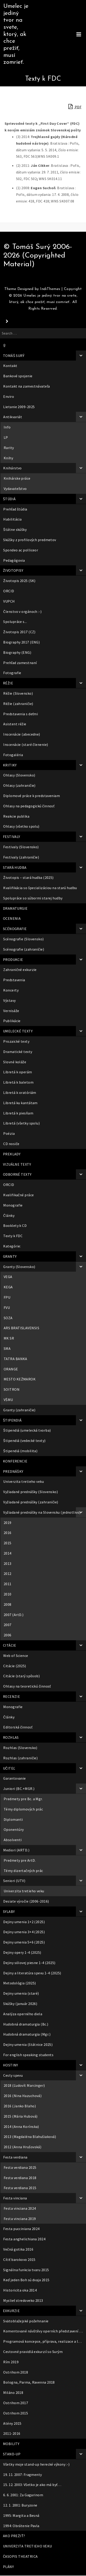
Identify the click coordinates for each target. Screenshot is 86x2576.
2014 (7, 1553)
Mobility (11, 2443)
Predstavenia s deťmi (20, 714)
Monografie (12, 1205)
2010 (7, 1594)
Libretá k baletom (18, 1082)
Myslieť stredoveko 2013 (23, 2300)
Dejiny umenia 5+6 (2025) (24, 1942)
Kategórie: (12, 1246)
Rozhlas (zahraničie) (20, 1758)
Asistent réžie (14, 724)
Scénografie (15, 928)
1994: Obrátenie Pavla (21, 2525)
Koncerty (11, 990)
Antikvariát (12, 417)
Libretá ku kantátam (20, 1103)
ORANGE (11, 1369)
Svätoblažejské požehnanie (25, 2321)
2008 (7, 1604)
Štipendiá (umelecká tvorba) (27, 1430)
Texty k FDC (12, 1236)
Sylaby (9, 1911)
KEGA (8, 1287)
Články (8, 1215)
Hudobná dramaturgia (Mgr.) (26, 2034)
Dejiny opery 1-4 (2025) (22, 1952)
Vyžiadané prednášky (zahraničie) (30, 1502)
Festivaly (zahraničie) (21, 857)
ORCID (8, 591)
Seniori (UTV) (14, 1880)
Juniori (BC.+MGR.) (18, 1788)
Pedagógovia (14, 560)
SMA (7, 1348)
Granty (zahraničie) (19, 1410)
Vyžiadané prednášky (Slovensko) (30, 1491)
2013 (7, 1563)
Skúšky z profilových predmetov (29, 539)
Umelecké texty (18, 1031)
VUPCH (9, 601)
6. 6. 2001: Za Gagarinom (23, 2495)
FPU (7, 1297)
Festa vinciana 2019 (20, 2218)
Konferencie (15, 1461)
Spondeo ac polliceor (20, 550)
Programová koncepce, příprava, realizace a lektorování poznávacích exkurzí (44, 2341)
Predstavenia (14, 980)
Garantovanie (14, 1778)
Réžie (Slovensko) (18, 693)
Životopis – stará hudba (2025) (28, 877)
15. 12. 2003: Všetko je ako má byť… (32, 2484)
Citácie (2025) (14, 1666)
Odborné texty (17, 1174)
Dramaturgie (15, 908)
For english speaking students (28, 2054)
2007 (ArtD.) (13, 1614)
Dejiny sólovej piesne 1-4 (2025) (29, 1962)
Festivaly (11, 836)
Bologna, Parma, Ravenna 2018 (29, 2382)
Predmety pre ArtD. (20, 1860)
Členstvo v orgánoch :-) (22, 611)
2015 (7, 1543)
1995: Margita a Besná (21, 2515)
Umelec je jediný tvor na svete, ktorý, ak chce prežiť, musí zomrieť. (15, 34)
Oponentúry (14, 1829)
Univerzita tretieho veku (23, 1481)
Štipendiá (12, 1420)
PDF (74, 106)
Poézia (9, 1133)
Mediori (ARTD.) (16, 1850)
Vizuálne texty (17, 1164)
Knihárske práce (17, 478)
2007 (7, 1624)
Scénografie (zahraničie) (23, 949)
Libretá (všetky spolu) (21, 1123)
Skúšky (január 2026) (20, 2003)
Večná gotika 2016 (18, 2249)
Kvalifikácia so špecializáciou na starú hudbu (40, 887)
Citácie (9, 1645)
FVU (7, 1307)
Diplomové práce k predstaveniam (31, 795)
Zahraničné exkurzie (20, 969)
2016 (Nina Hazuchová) (23, 2095)
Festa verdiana (15, 2157)
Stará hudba (15, 867)
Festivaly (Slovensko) (21, 847)
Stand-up (12, 2454)
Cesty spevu (13, 2075)
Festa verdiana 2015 (20, 2187)
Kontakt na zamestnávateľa (26, 386)
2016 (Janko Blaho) (20, 2106)
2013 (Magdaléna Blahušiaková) (30, 2136)
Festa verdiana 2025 (20, 2167)
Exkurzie (11, 2310)
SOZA (8, 1318)
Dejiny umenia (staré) (21, 1993)
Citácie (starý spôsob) (21, 1676)
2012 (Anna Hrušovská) (22, 2147)
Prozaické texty (16, 1041)
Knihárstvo (12, 468)
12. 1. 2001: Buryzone (20, 2505)
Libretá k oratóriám (19, 1092)
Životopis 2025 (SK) (19, 580)
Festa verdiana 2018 (20, 2177)
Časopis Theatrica (20, 2556)
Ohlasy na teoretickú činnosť (27, 1686)
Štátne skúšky (15, 529)
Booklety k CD (15, 1225)
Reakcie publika (16, 816)
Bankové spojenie (17, 376)
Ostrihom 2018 (15, 2372)
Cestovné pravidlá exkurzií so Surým (33, 2351)
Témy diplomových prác (23, 1809)
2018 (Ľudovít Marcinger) (24, 2085)
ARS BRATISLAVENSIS (21, 1328)
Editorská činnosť (17, 1727)
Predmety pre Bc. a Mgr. (23, 1799)
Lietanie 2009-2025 (19, 406)
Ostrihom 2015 (15, 2413)
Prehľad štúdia (15, 509)
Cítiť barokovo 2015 (19, 2259)
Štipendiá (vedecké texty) (24, 1440)
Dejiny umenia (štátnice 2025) (28, 2044)
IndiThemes (50, 289)
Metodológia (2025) (19, 1983)
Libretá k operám (17, 1072)
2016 (7, 1532)
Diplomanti (13, 1819)
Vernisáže (11, 1010)
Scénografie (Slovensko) (23, 939)
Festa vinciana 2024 (20, 2208)
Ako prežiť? (14, 2535)
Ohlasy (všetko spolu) (21, 826)
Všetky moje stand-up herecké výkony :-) (36, 2464)
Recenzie (11, 1696)
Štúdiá (9, 499)
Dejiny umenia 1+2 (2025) (24, 1921)
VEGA (8, 1276)
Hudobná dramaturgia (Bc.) (25, 2024)
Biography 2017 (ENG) (21, 642)
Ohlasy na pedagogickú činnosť (28, 806)
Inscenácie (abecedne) (21, 734)
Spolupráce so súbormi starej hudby (32, 898)
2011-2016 (11, 2433)
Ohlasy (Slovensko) (19, 775)
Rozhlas (11, 1737)
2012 (7, 1573)
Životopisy (13, 570)
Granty (10, 1256)
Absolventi (13, 1839)
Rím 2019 (11, 2362)
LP (6, 437)
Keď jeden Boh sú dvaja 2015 (26, 2280)
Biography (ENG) (17, 652)
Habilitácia (12, 519)
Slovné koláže (14, 1062)
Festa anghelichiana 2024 (24, 2239)
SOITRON (11, 1389)
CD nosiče (11, 1143)
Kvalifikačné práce (18, 1195)
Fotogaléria (13, 754)
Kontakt (10, 365)
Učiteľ (9, 1768)
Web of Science (15, 1655)
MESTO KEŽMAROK (20, 1379)
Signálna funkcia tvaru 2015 (26, 2270)
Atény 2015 (12, 2423)
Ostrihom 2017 (15, 2403)
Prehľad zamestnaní (20, 662)
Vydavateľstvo (15, 488)
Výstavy (9, 1000)
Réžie (8, 683)
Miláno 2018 (13, 2392)
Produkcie (13, 959)
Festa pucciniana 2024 (21, 2228)
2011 (7, 1584)
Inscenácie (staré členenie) (25, 744)
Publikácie (11, 1020)
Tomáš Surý (13, 355)
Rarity (9, 447)
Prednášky (13, 1471)
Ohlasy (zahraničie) (19, 785)
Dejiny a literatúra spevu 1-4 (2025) (32, 1973)
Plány (8, 2566)
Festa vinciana (15, 2198)
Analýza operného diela (22, 2014)
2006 (7, 1635)
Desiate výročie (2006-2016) (26, 1901)
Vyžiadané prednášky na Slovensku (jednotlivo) (41, 1512)
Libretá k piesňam (18, 1113)
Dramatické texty (17, 1051)
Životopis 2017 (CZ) (19, 632)
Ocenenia (12, 918)
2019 (7, 1522)
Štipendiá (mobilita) (20, 1451)
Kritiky (10, 765)
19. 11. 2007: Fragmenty (22, 2474)
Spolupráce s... (15, 621)
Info (7, 427)
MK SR (9, 1338)
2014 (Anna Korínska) (21, 2126)
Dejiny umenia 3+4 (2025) (24, 1932)
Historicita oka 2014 (20, 2290)
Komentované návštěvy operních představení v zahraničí (44, 2331)
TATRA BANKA (15, 1358)
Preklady (12, 1154)
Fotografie (12, 672)
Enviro (8, 396)
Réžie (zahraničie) (18, 703)
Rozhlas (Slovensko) (20, 1747)
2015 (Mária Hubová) (21, 2116)
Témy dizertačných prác (23, 1870)
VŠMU (8, 1399)
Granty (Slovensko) (19, 1266)
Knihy (8, 458)
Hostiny (10, 2065)
